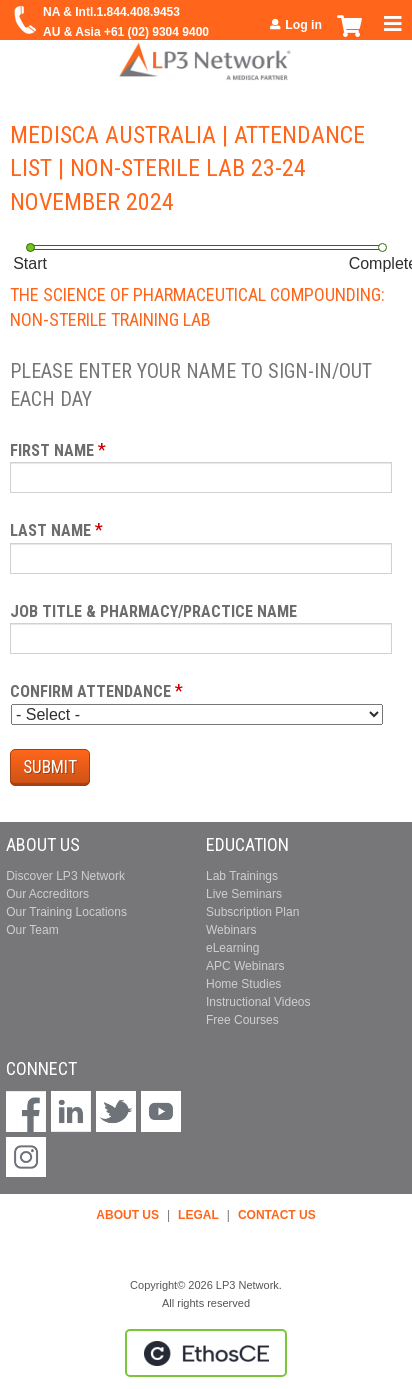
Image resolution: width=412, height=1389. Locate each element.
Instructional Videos (258, 1002)
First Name (52, 450)
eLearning (232, 948)
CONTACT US (277, 1215)
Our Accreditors (47, 894)
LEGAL (198, 1215)
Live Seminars (244, 894)
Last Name (50, 530)
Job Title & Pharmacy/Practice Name (153, 611)
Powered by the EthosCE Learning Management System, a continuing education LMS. (206, 1353)
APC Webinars (245, 966)
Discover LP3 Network (65, 876)
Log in (303, 25)
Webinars (231, 930)
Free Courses (242, 1020)
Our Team (32, 930)
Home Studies (243, 984)
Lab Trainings (242, 876)
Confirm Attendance (90, 691)
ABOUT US (127, 1215)
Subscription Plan (252, 912)
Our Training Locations (66, 912)
